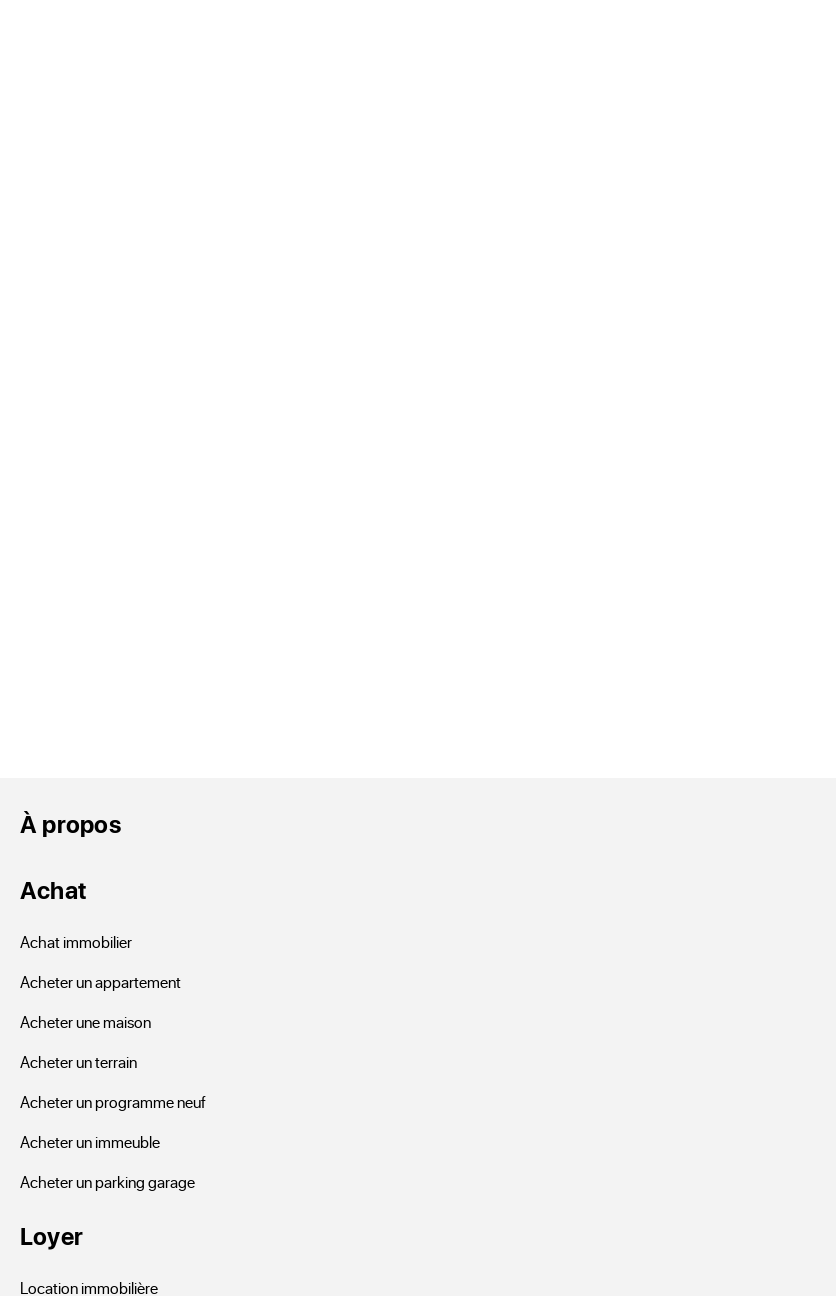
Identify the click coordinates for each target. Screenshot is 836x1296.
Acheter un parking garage (107, 1181)
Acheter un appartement (100, 981)
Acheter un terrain (78, 1061)
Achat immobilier (76, 941)
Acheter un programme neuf (113, 1101)
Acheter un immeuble (90, 1141)
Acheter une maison (85, 1021)
